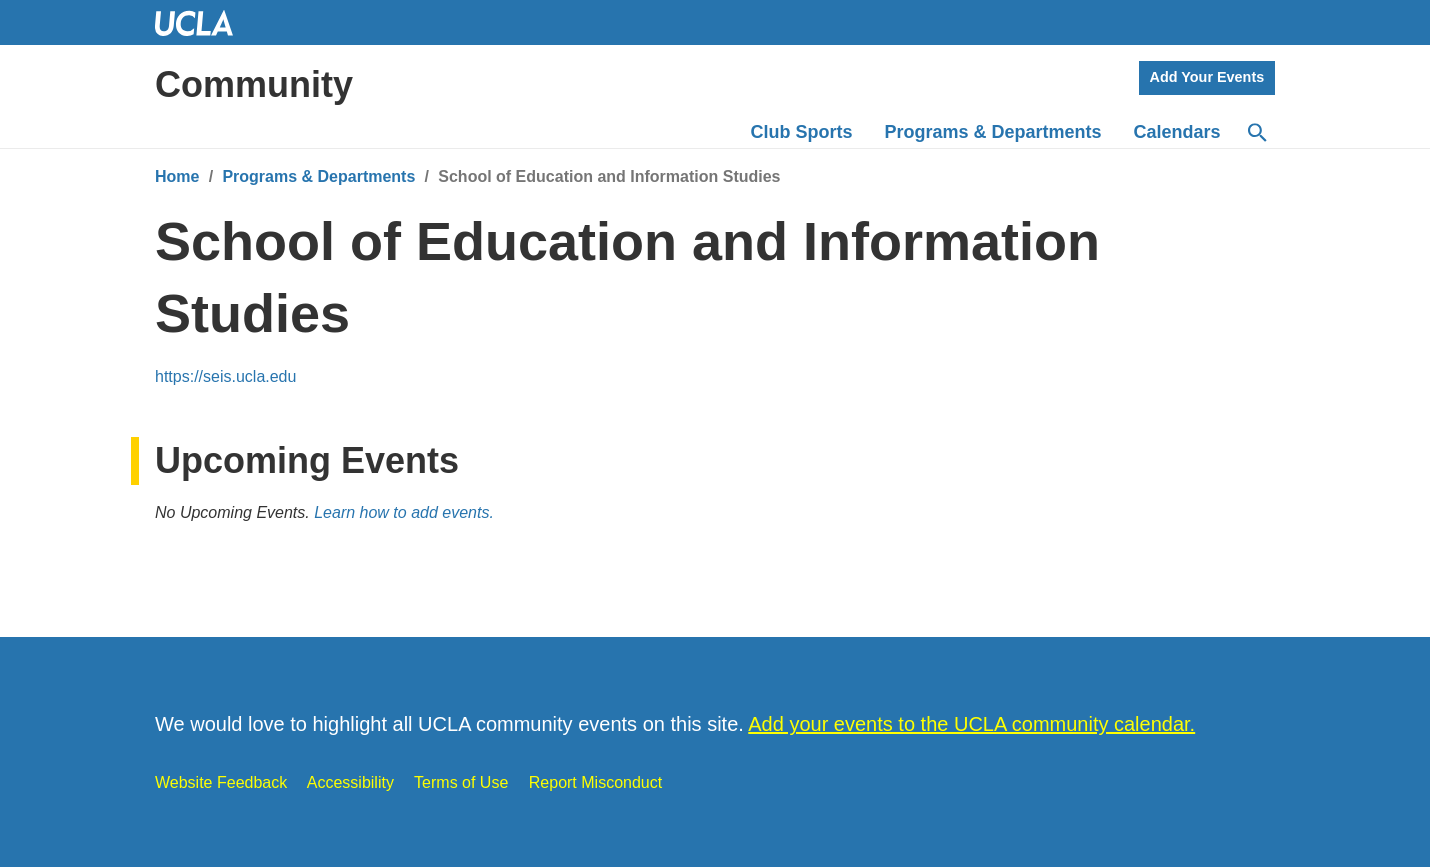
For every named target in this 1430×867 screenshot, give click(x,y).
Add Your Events (1207, 77)
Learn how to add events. (404, 512)
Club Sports (802, 132)
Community (254, 84)
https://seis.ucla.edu (225, 376)
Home (177, 176)
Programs (993, 132)
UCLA (203, 22)
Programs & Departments (318, 176)
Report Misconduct (595, 782)
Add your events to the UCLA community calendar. (971, 724)
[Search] (1256, 133)
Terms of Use (461, 782)
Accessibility (350, 782)
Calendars (1177, 132)
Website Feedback (221, 782)
